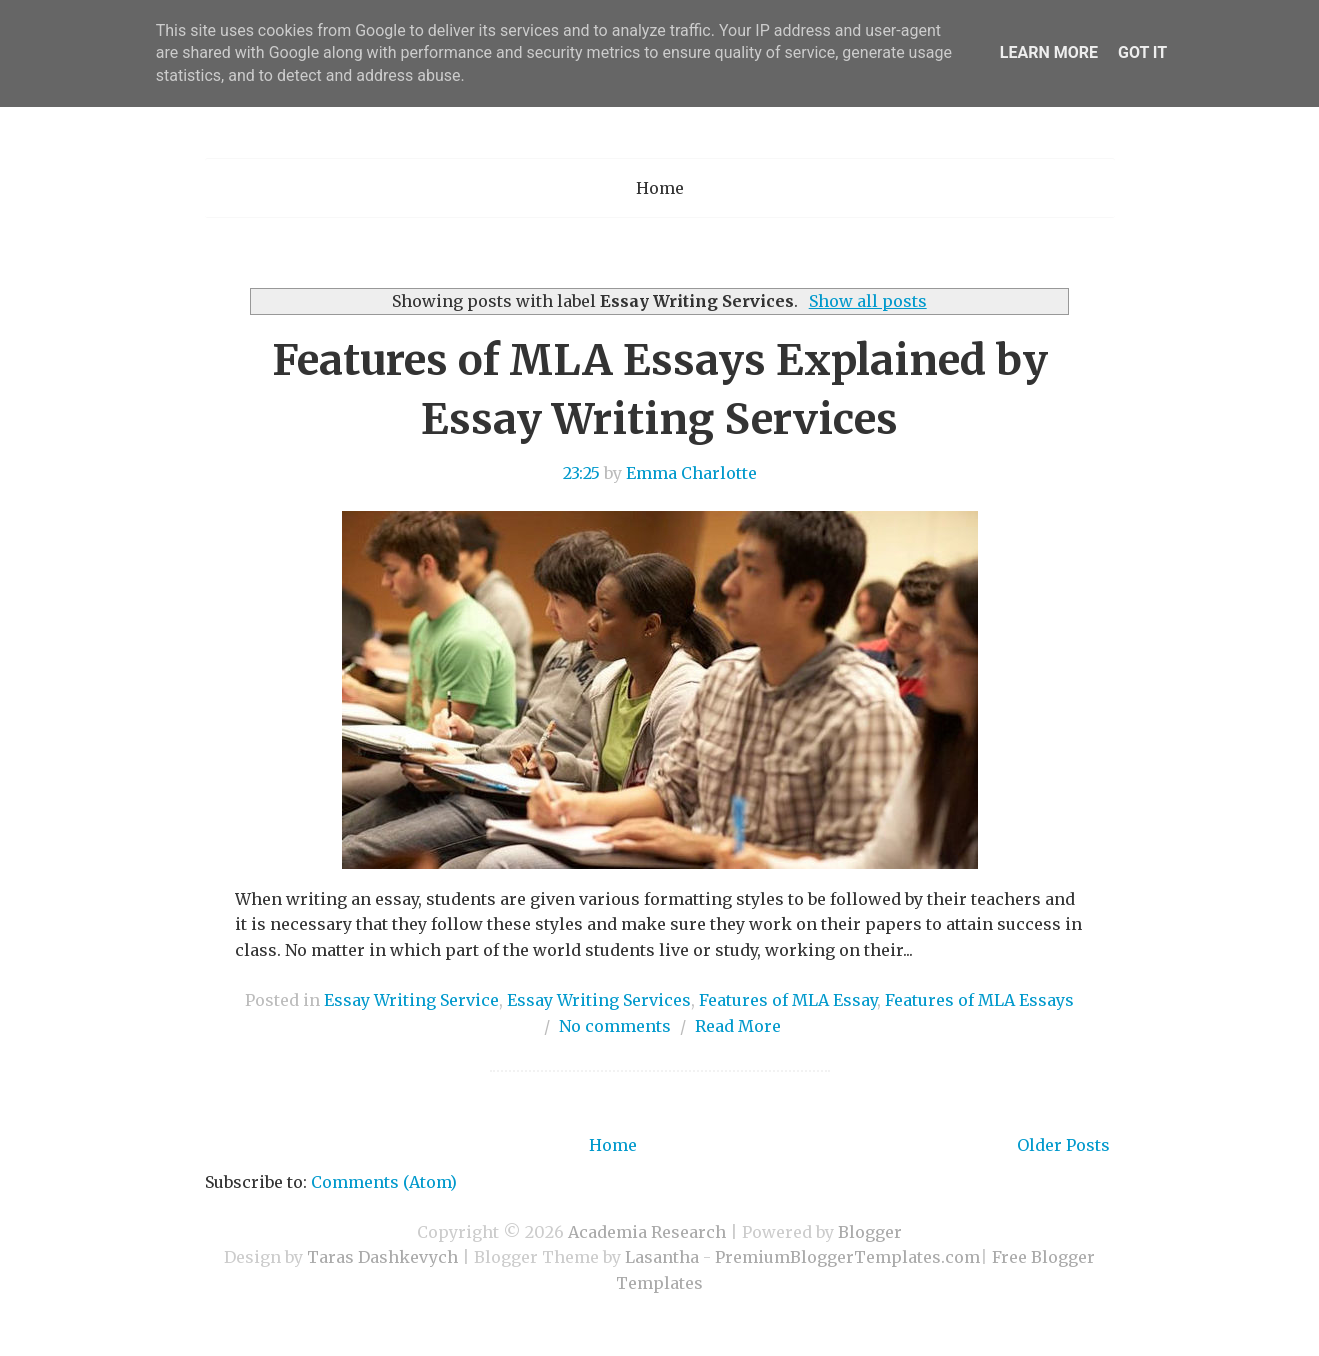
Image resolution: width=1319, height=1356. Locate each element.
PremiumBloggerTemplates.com (847, 1257)
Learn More (1049, 52)
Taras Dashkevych (382, 1257)
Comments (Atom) (384, 1182)
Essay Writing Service (411, 1000)
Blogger (870, 1232)
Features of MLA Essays (979, 1000)
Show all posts (868, 301)
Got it (1142, 52)
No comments (615, 1026)
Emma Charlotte (691, 473)
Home (660, 188)
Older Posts (1063, 1145)
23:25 (581, 473)
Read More (738, 1026)
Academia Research (647, 1232)
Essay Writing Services (599, 1000)
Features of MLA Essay (788, 1000)
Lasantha (662, 1257)
